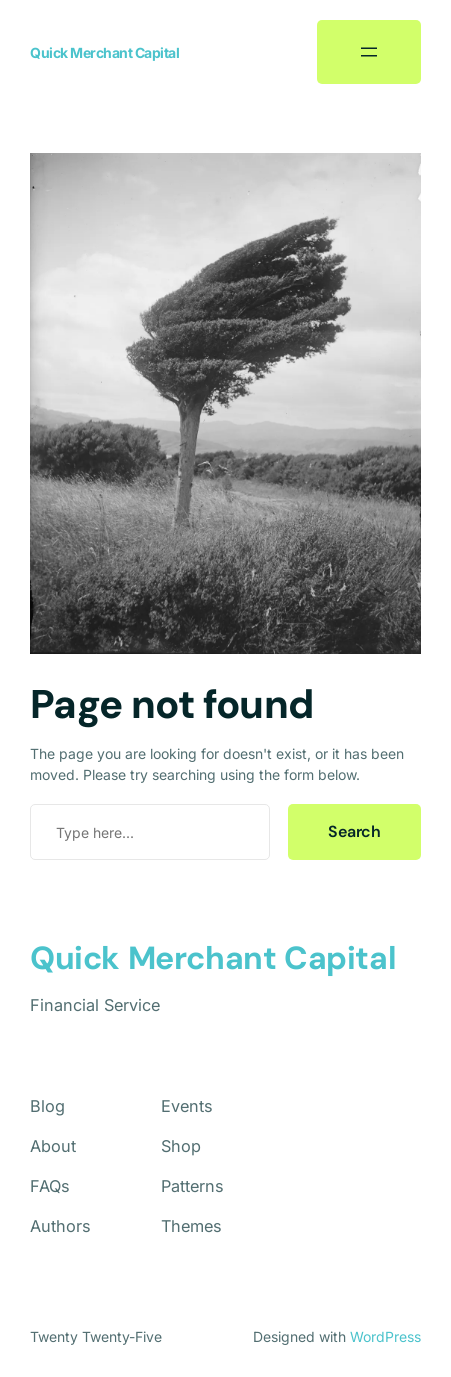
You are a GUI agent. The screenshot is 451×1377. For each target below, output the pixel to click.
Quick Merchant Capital (104, 52)
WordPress (385, 1336)
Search (354, 831)
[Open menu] (369, 52)
